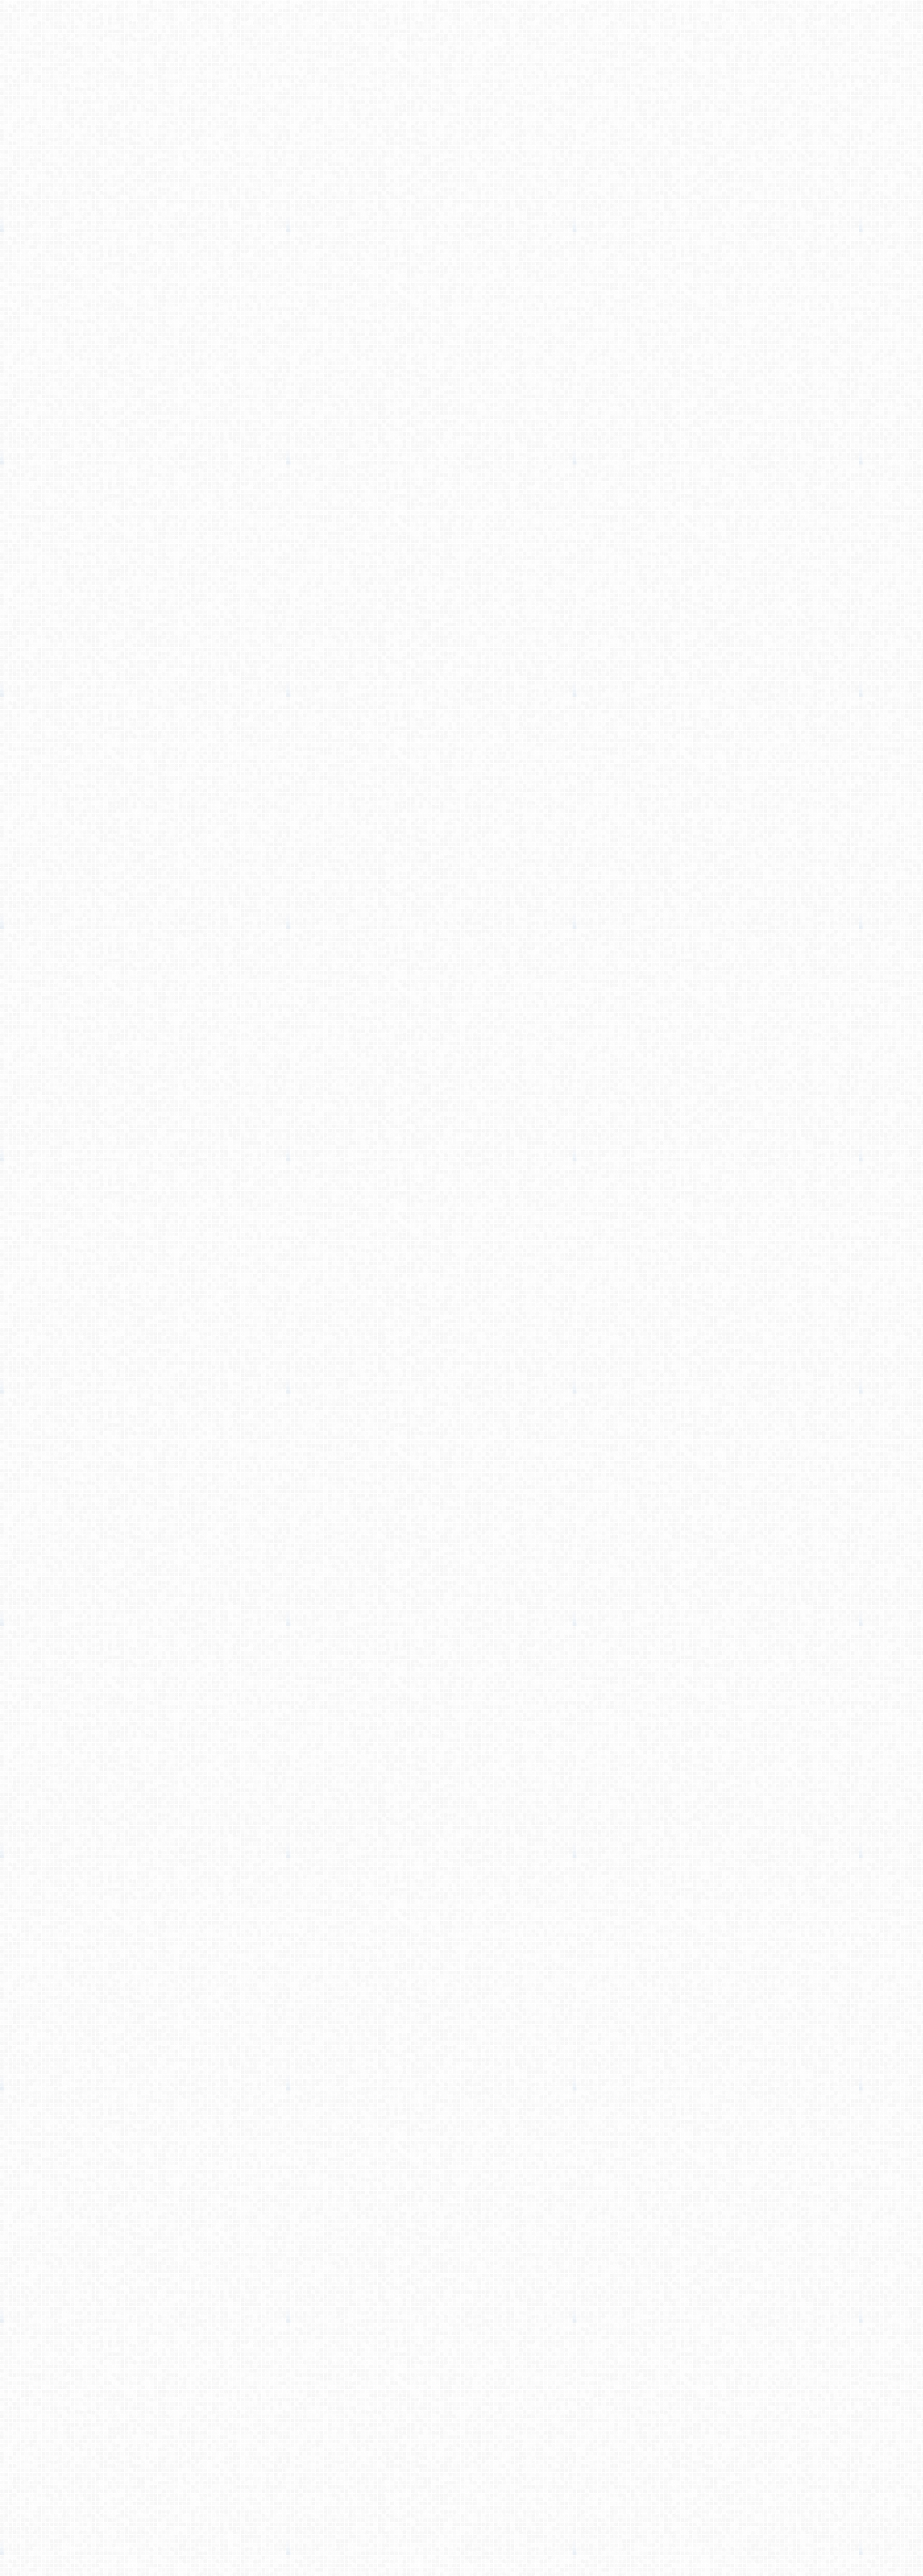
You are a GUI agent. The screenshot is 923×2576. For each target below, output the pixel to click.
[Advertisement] (461, 228)
